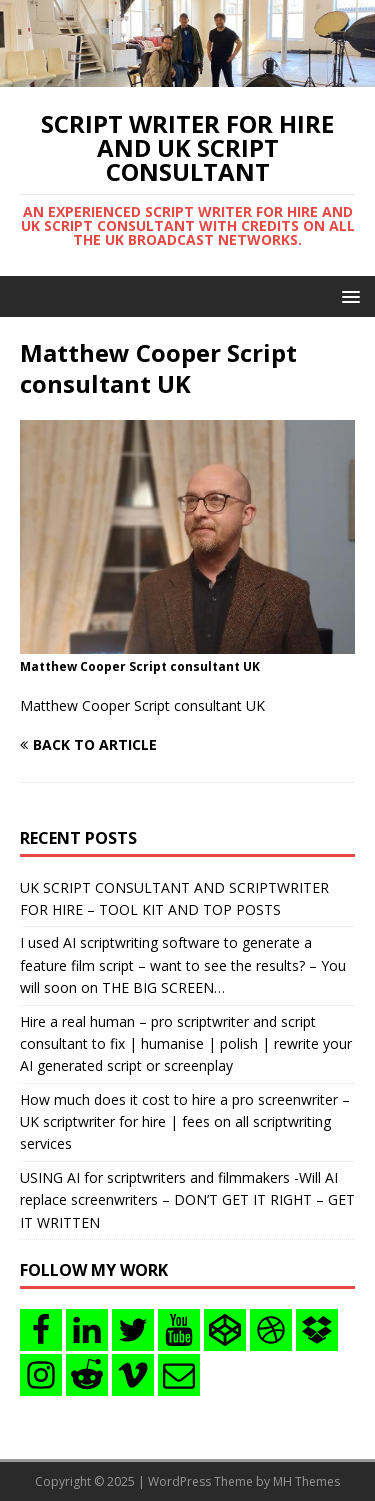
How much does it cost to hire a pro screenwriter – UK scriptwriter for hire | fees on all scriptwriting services (185, 1122)
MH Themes (306, 1481)
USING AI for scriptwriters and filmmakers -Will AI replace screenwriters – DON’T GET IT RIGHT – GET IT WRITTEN (187, 1200)
